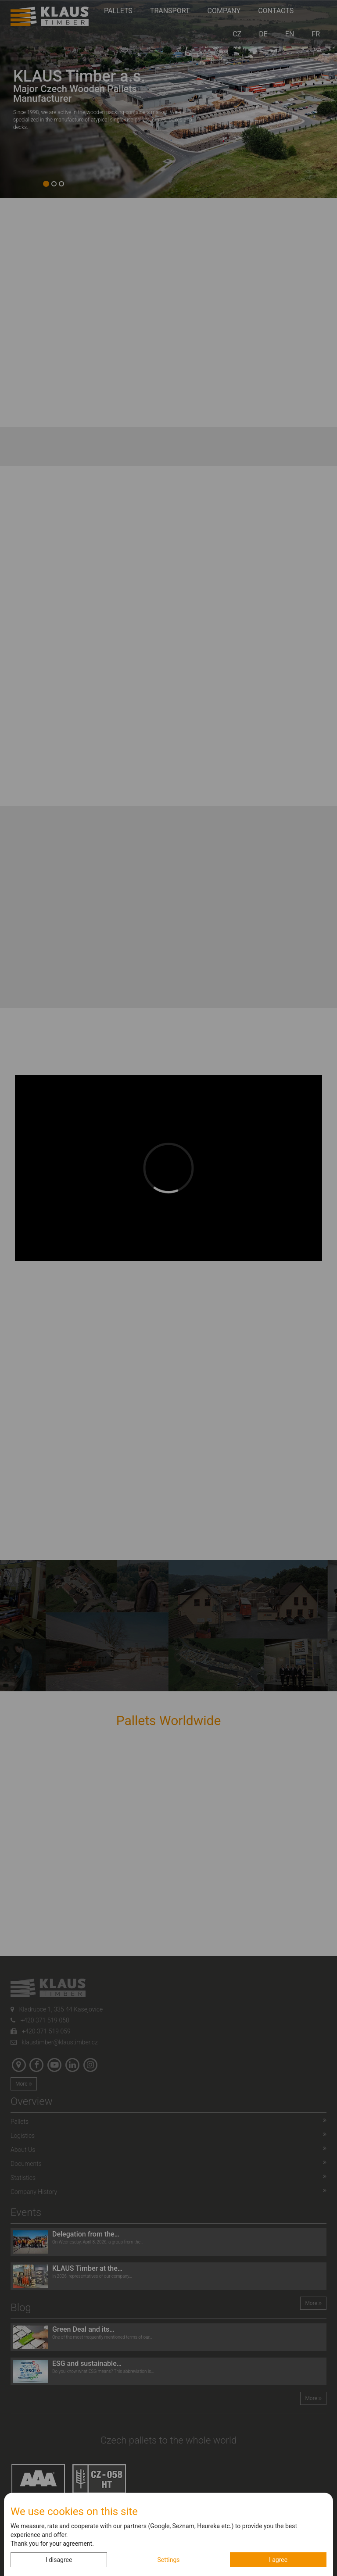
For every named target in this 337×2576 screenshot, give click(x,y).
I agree (278, 2559)
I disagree (59, 2559)
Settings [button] (168, 2559)
